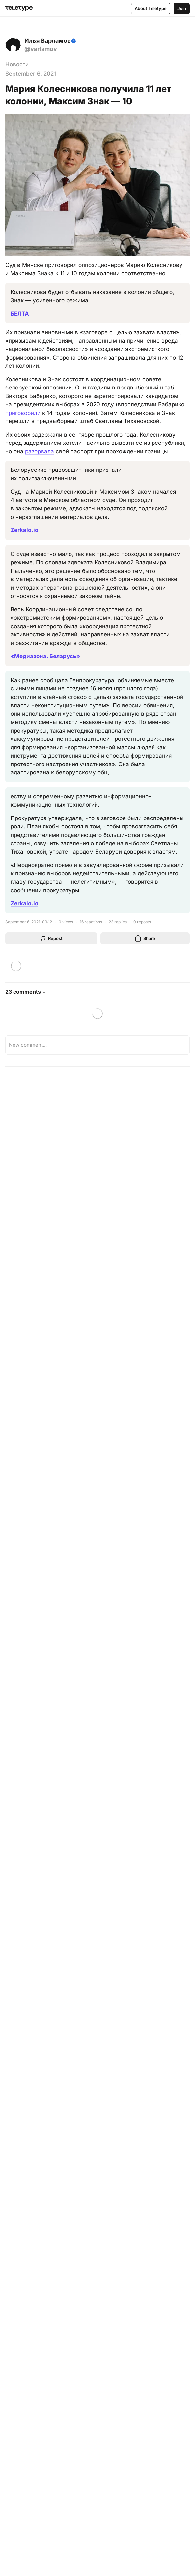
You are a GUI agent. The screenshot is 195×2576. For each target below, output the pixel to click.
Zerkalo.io (24, 530)
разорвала (39, 451)
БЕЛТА (20, 313)
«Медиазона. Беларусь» (45, 656)
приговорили (23, 413)
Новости (17, 64)
